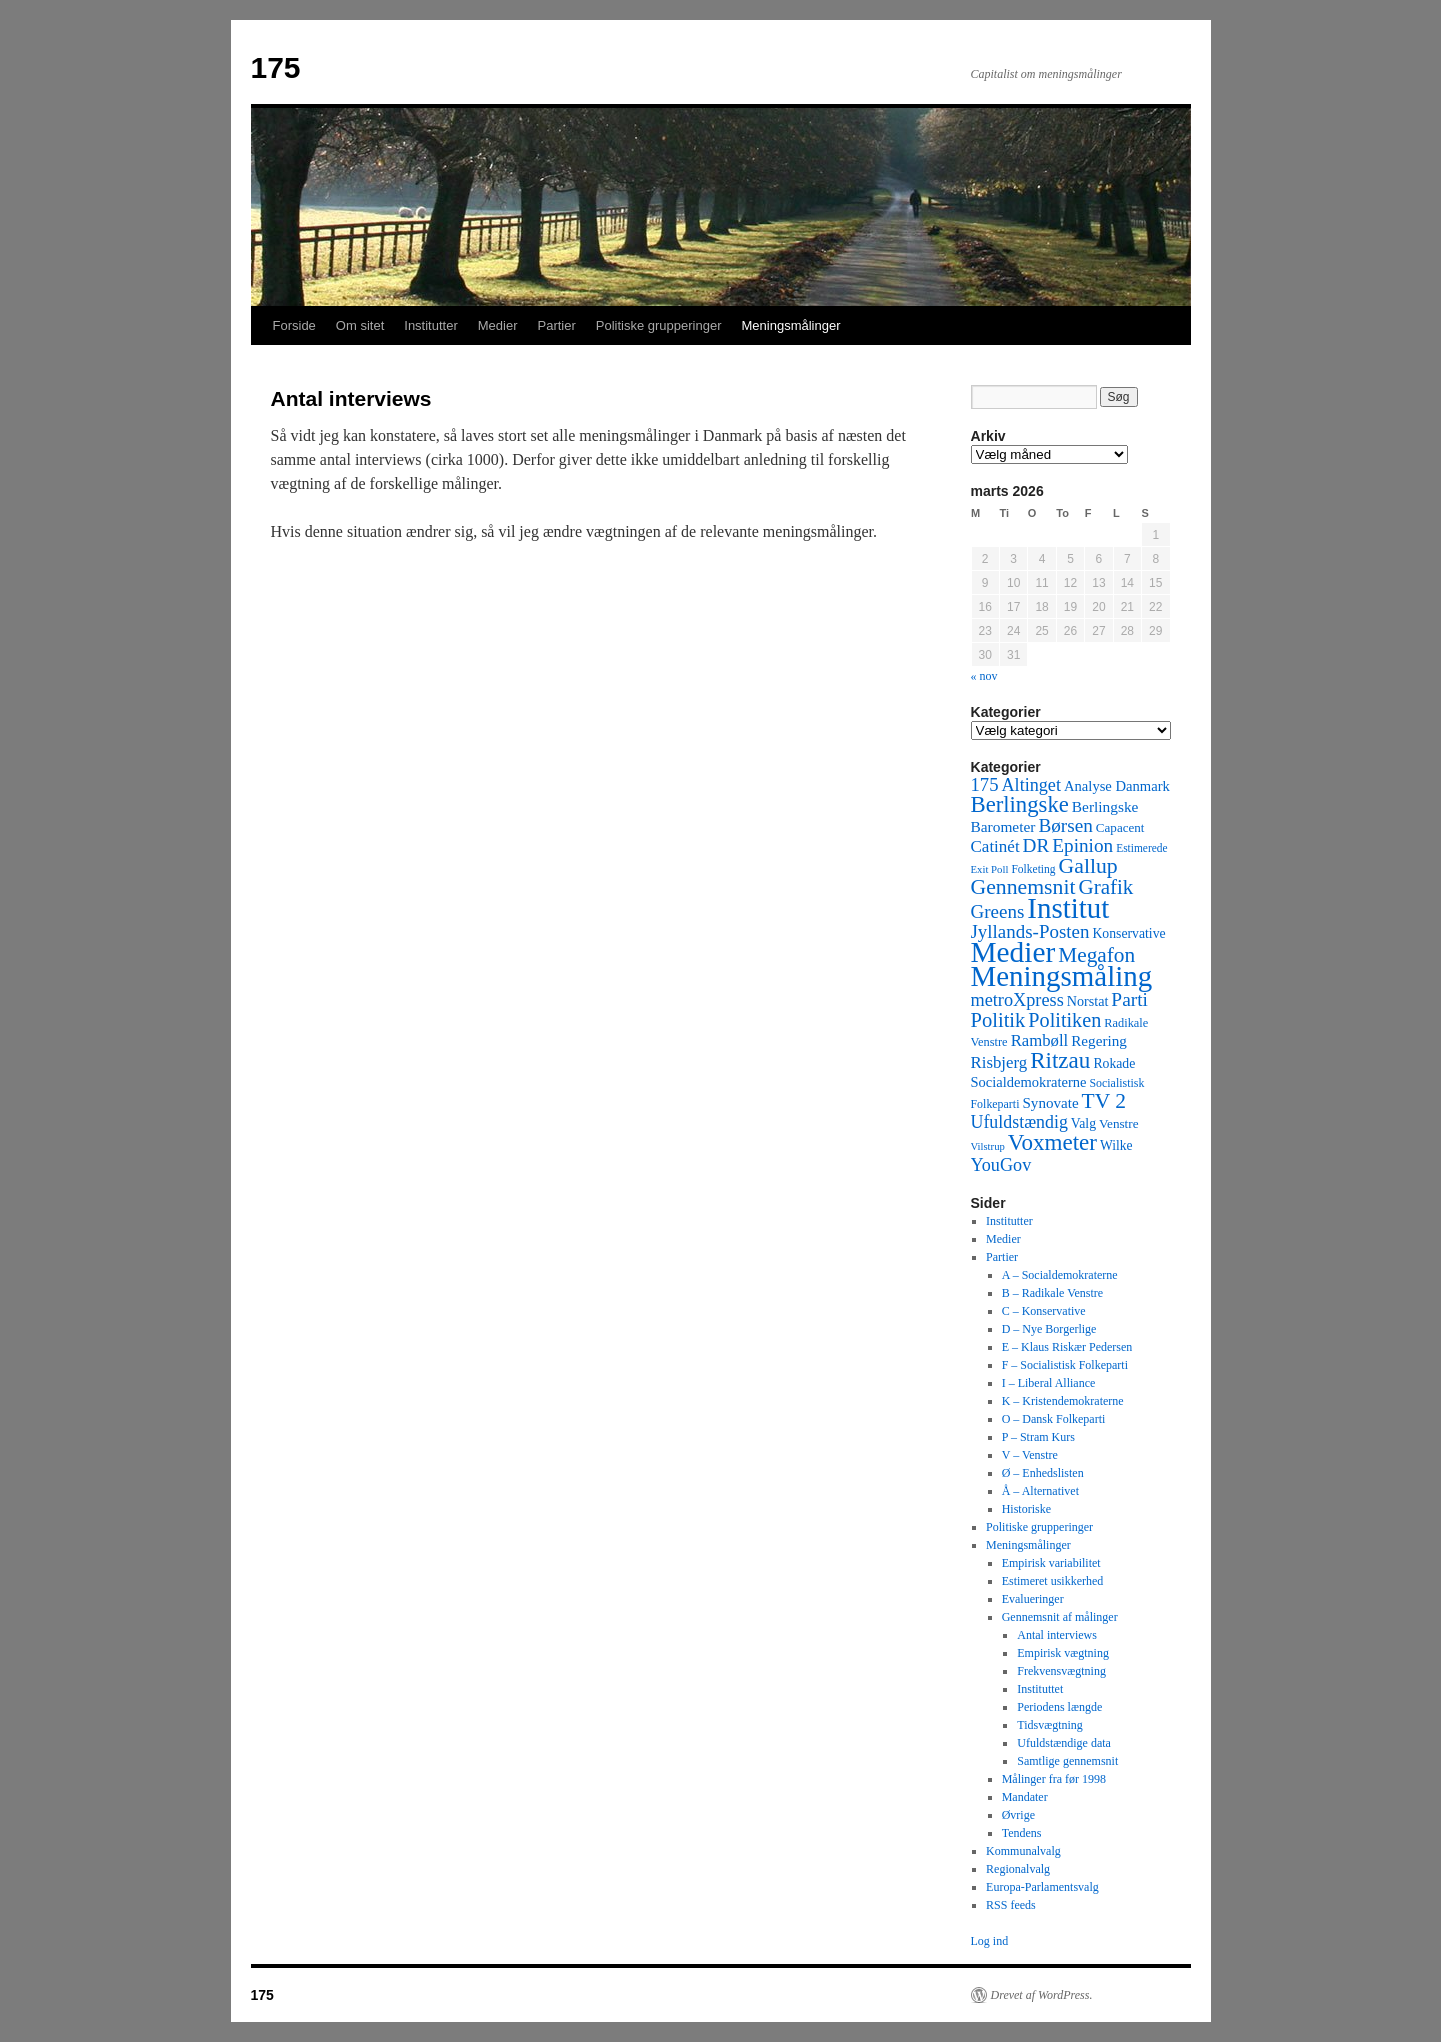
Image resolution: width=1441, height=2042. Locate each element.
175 (276, 67)
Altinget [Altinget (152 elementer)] (1031, 785)
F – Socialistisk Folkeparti (1065, 1365)
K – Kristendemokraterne (1063, 1401)
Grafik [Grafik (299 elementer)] (1105, 887)
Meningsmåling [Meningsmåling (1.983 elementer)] (1062, 976)
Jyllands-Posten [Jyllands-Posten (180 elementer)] (1030, 931)
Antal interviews (1057, 1635)
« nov (984, 676)
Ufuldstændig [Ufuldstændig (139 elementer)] (1019, 1122)
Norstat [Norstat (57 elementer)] (1088, 1001)
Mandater (1025, 1797)
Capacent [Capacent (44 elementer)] (1120, 827)
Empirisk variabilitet (1051, 1563)
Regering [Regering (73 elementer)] (1099, 1040)
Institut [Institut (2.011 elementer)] (1068, 908)
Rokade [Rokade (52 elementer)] (1114, 1063)
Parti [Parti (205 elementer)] (1129, 999)
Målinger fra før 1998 (1054, 1779)
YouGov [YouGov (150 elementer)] (1001, 1165)
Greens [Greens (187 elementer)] (998, 911)
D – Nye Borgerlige (1049, 1329)
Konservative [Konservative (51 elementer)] (1128, 933)
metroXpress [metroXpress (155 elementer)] (1017, 1000)
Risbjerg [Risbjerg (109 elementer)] (999, 1062)
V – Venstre (1030, 1455)
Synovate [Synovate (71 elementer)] (1050, 1103)
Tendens (1022, 1833)
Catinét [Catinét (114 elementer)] (995, 846)
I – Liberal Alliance (1049, 1383)
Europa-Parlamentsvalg (1042, 1887)
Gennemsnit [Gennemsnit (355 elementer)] (1023, 887)
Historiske (1026, 1509)
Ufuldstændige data (1064, 1743)
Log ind (990, 1941)
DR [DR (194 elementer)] (1036, 845)
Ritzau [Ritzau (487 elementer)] (1060, 1060)
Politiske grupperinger (659, 325)
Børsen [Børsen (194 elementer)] (1065, 825)
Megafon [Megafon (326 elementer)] (1096, 955)
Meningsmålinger (791, 325)
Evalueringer (1033, 1599)
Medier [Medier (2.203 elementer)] (1013, 952)
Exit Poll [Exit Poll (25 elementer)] (990, 869)
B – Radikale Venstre (1052, 1293)
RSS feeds (1011, 1905)
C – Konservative (1044, 1311)
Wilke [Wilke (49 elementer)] (1116, 1145)
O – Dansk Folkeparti (1054, 1419)
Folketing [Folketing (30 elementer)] (1033, 869)
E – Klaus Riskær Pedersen (1067, 1347)
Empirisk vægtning (1063, 1653)
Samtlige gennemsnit (1067, 1761)
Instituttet (1040, 1689)
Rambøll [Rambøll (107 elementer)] (1040, 1040)
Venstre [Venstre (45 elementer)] (1118, 1123)
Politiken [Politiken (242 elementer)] (1064, 1020)
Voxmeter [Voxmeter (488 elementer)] (1052, 1142)
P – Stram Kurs (1038, 1437)
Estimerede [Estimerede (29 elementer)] (1141, 848)
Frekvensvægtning (1061, 1671)
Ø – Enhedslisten (1043, 1473)
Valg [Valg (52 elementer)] (1083, 1123)
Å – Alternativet (1040, 1491)
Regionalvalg (1018, 1869)
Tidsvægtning (1050, 1725)
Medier (498, 325)
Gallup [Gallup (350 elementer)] (1088, 866)
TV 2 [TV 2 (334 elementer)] (1104, 1101)
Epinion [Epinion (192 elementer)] (1082, 845)
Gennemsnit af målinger (1060, 1617)
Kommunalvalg (1023, 1851)
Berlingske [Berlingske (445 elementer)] (1020, 804)
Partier (556, 325)
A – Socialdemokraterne (1060, 1275)
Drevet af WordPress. (1042, 1995)
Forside (294, 325)
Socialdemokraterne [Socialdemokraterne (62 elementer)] (1029, 1082)
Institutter (430, 325)
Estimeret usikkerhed (1053, 1581)
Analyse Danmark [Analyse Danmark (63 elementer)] (1117, 786)
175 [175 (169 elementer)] (985, 784)
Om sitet (360, 325)
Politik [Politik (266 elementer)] (998, 1020)
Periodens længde (1059, 1707)
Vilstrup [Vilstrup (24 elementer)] (988, 1146)
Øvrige (1018, 1815)
